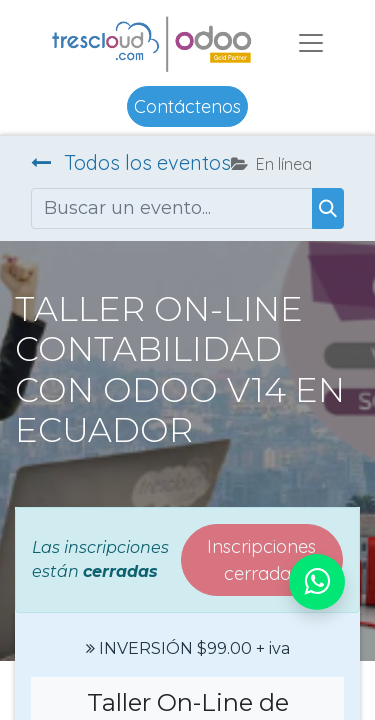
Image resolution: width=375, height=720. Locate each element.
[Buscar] (328, 208)
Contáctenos (187, 106)
